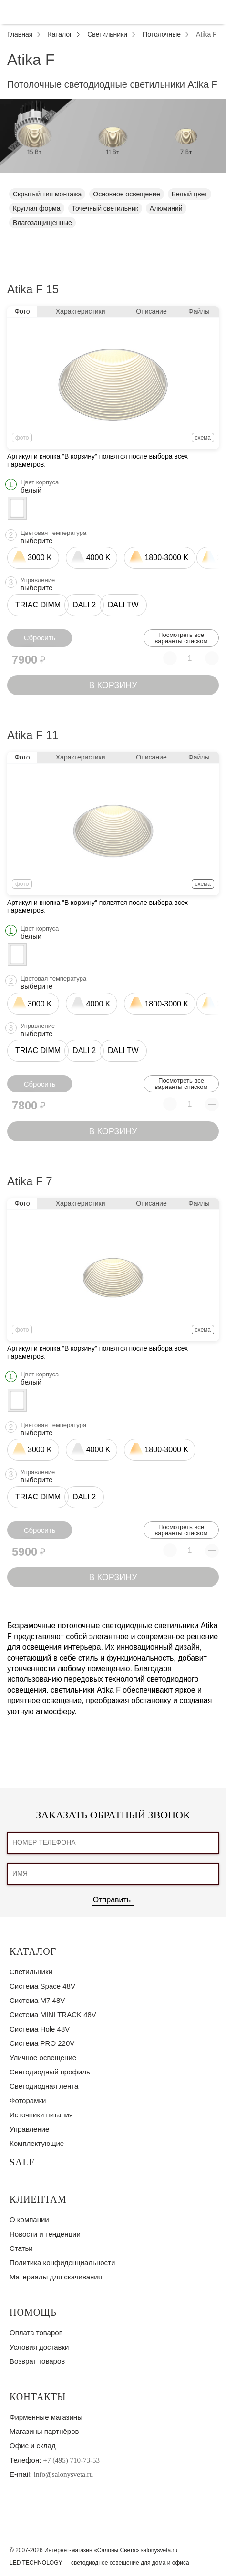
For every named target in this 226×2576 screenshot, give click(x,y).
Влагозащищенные (42, 222)
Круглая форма (37, 208)
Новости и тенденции (45, 2234)
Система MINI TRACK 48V (53, 2015)
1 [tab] (113, 180)
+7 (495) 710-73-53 (71, 2460)
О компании (29, 2220)
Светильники (31, 1972)
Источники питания (41, 2115)
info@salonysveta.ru (63, 2474)
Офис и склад (33, 2446)
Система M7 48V (37, 2000)
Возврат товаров (37, 2361)
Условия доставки (39, 2347)
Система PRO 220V (42, 2043)
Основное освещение (126, 194)
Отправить (112, 1900)
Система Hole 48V (40, 2029)
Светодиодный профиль (50, 2072)
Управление (29, 2129)
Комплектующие (37, 2143)
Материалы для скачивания (56, 2277)
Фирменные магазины (46, 2417)
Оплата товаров (36, 2333)
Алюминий (166, 208)
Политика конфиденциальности (62, 2262)
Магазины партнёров (44, 2431)
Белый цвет (189, 194)
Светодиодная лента (44, 2086)
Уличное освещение (43, 2057)
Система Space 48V (42, 1986)
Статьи (21, 2248)
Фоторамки (28, 2100)
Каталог (33, 1951)
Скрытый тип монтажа (47, 194)
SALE (22, 2162)
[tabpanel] (113, 136)
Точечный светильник (105, 208)
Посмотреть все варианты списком (180, 638)
